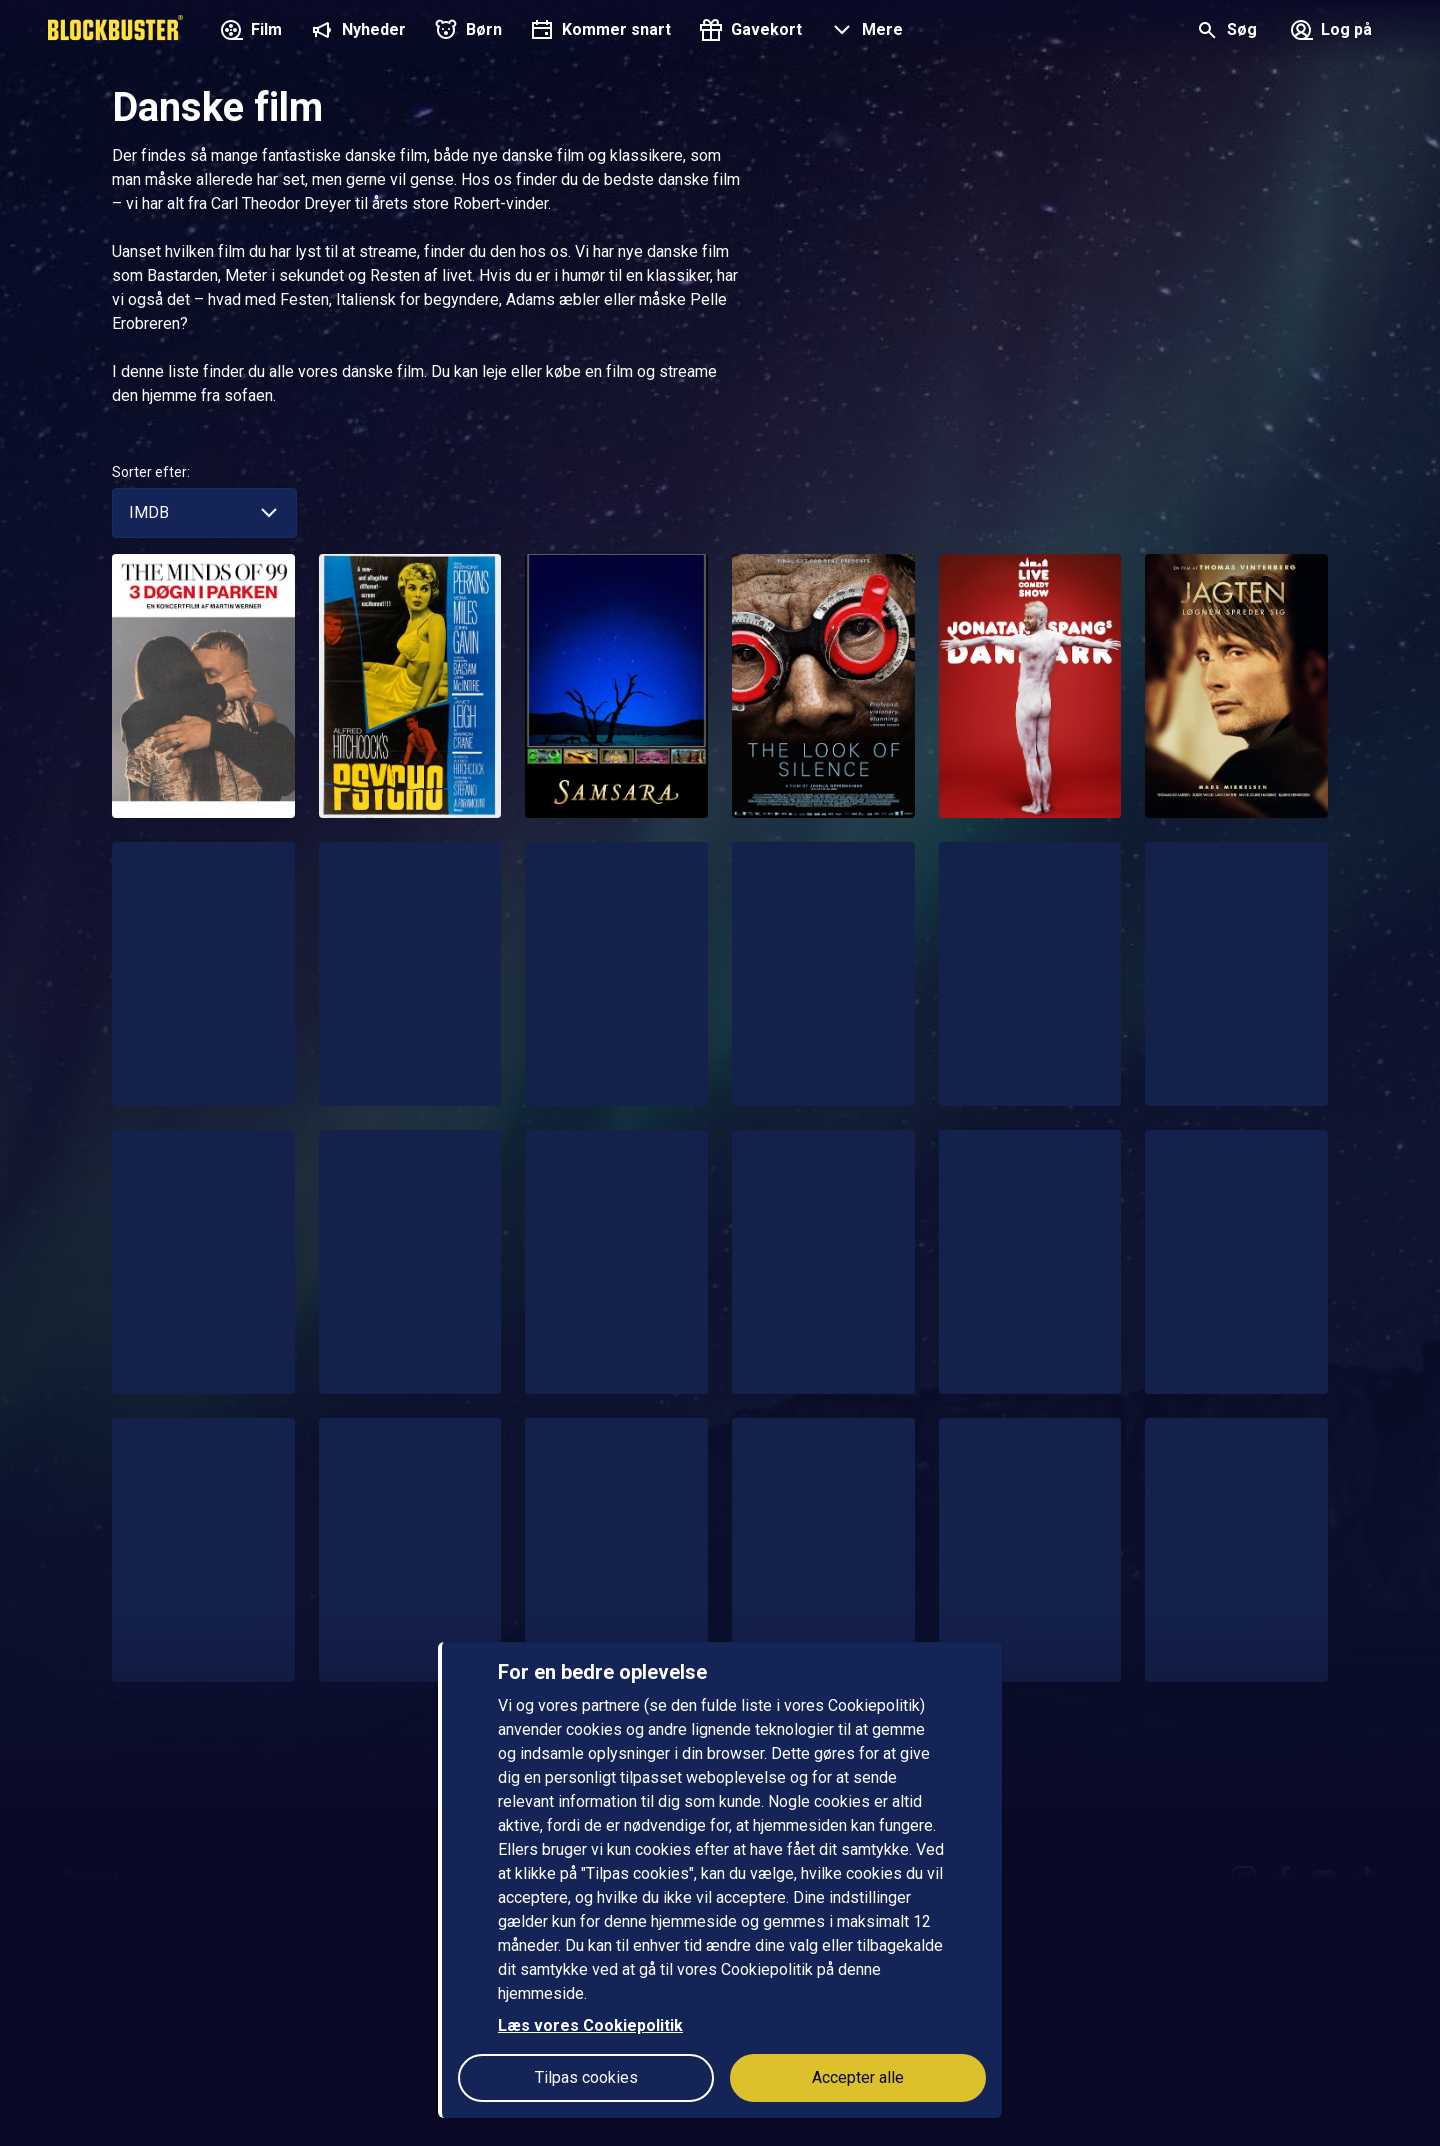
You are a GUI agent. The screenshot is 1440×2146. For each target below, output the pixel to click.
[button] (864, 32)
